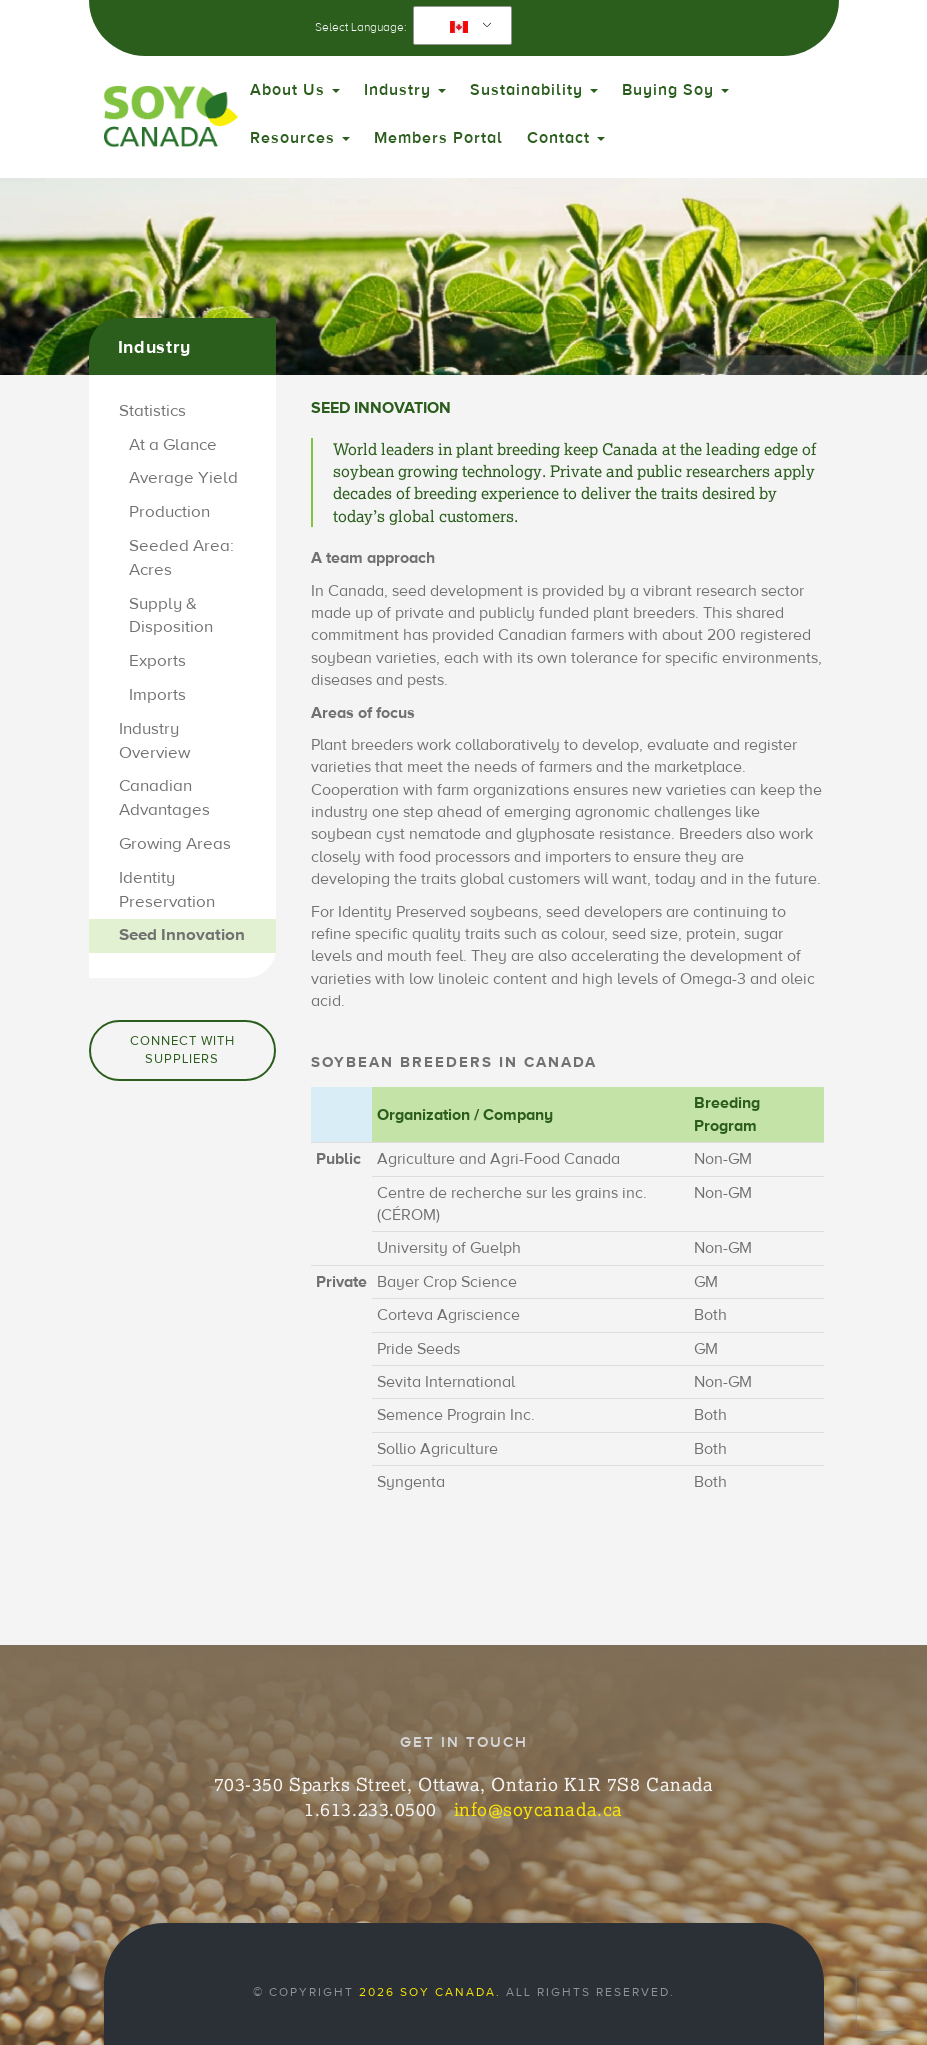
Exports (157, 661)
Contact (566, 138)
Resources (300, 138)
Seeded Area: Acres (181, 558)
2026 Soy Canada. (430, 1992)
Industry (405, 90)
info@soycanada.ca (538, 1809)
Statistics (152, 411)
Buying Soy (675, 90)
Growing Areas (175, 844)
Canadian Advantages (164, 798)
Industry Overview (154, 741)
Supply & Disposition (171, 616)
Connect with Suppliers (182, 1050)
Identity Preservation (167, 890)
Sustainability (534, 90)
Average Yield (183, 478)
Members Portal (438, 138)
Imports (157, 695)
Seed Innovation (182, 935)
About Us (295, 90)
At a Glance (173, 445)
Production (169, 512)
